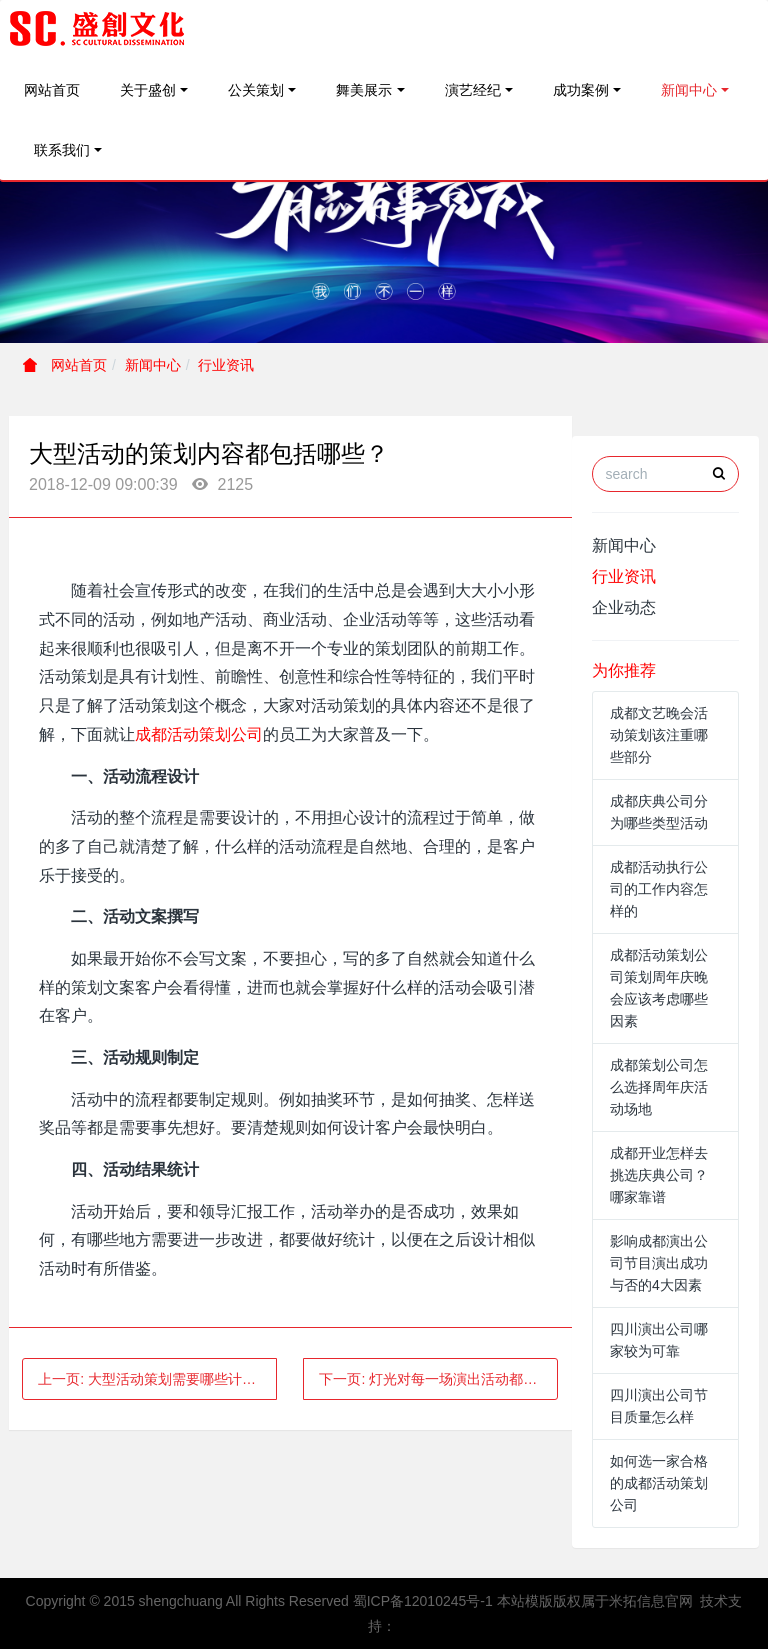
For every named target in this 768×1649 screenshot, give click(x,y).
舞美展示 (364, 90)
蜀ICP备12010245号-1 (423, 1601)
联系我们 (62, 150)
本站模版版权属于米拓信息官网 (595, 1601)
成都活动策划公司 (199, 734)
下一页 (438, 1379)
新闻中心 (689, 90)
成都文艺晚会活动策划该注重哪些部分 (659, 735)
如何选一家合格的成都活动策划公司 (659, 1483)
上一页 (157, 1379)
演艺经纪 (473, 90)
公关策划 (256, 90)
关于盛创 (148, 90)
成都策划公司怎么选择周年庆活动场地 (659, 1087)
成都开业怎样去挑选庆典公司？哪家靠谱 (659, 1175)
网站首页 (52, 90)
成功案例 (581, 90)
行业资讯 (226, 365)
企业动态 (624, 607)
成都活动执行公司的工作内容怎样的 (659, 889)
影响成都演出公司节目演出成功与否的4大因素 (659, 1263)
